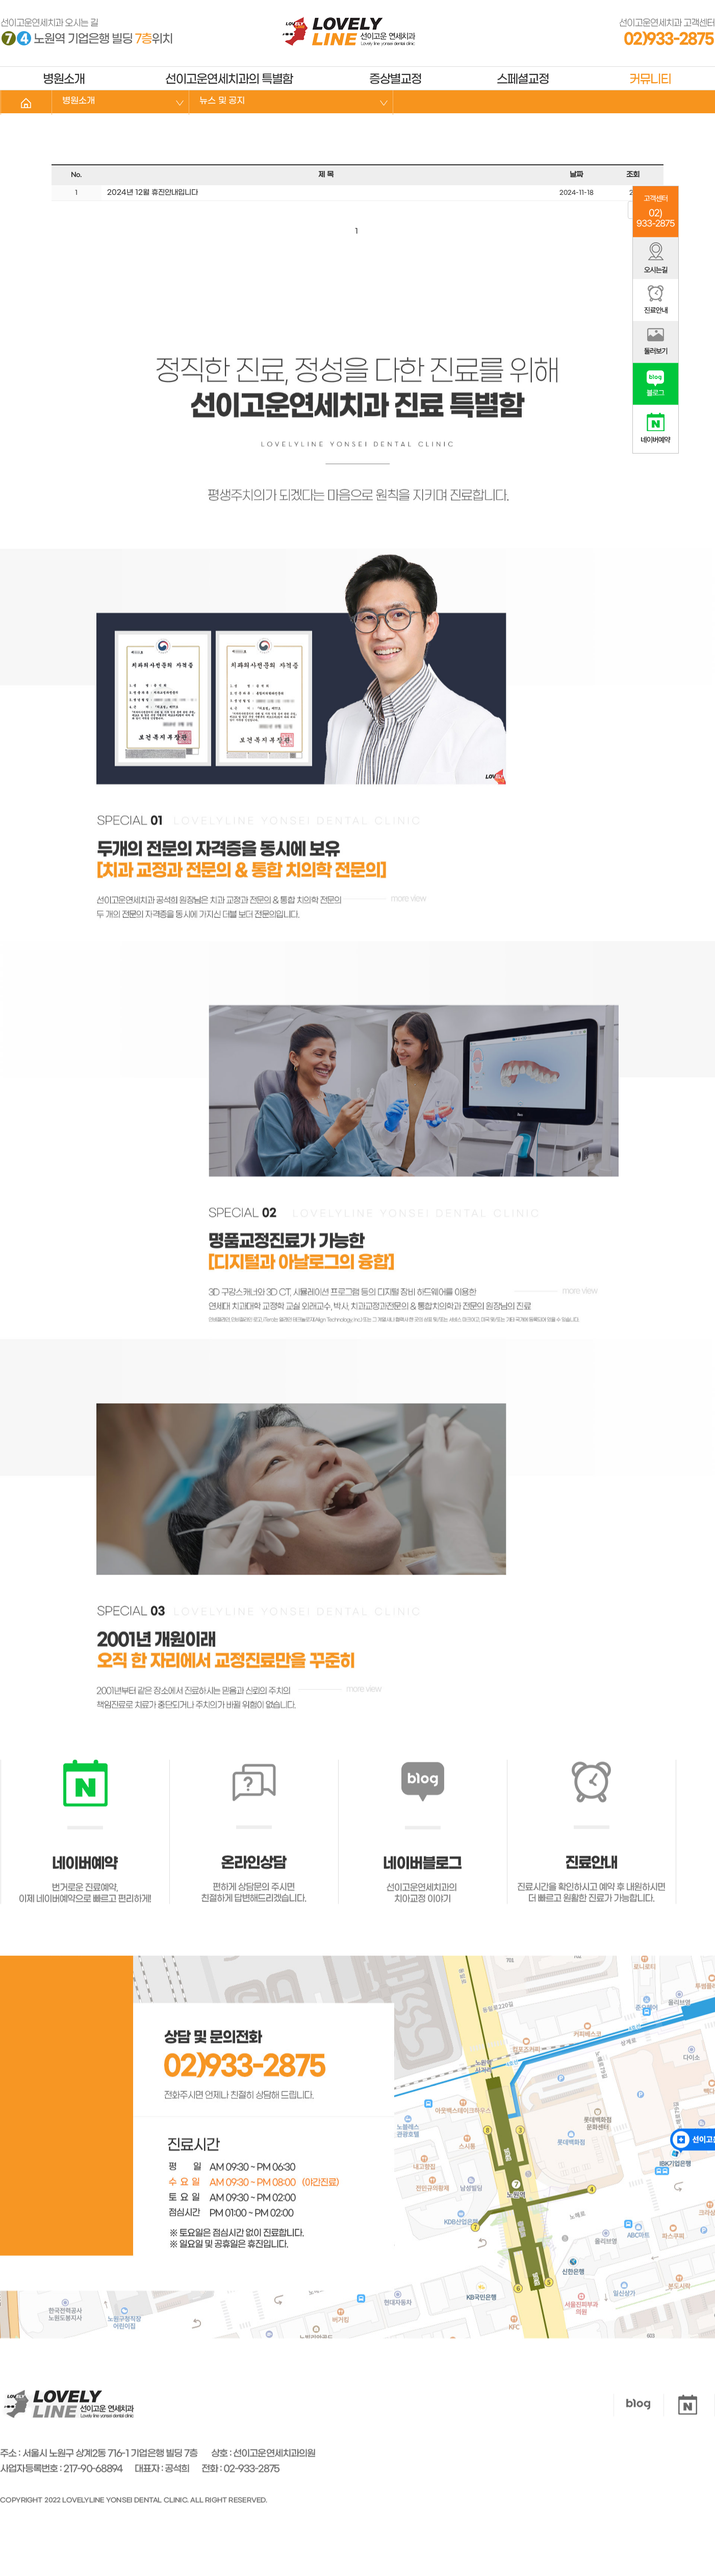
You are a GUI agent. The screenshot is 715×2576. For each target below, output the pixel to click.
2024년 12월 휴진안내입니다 (151, 192)
